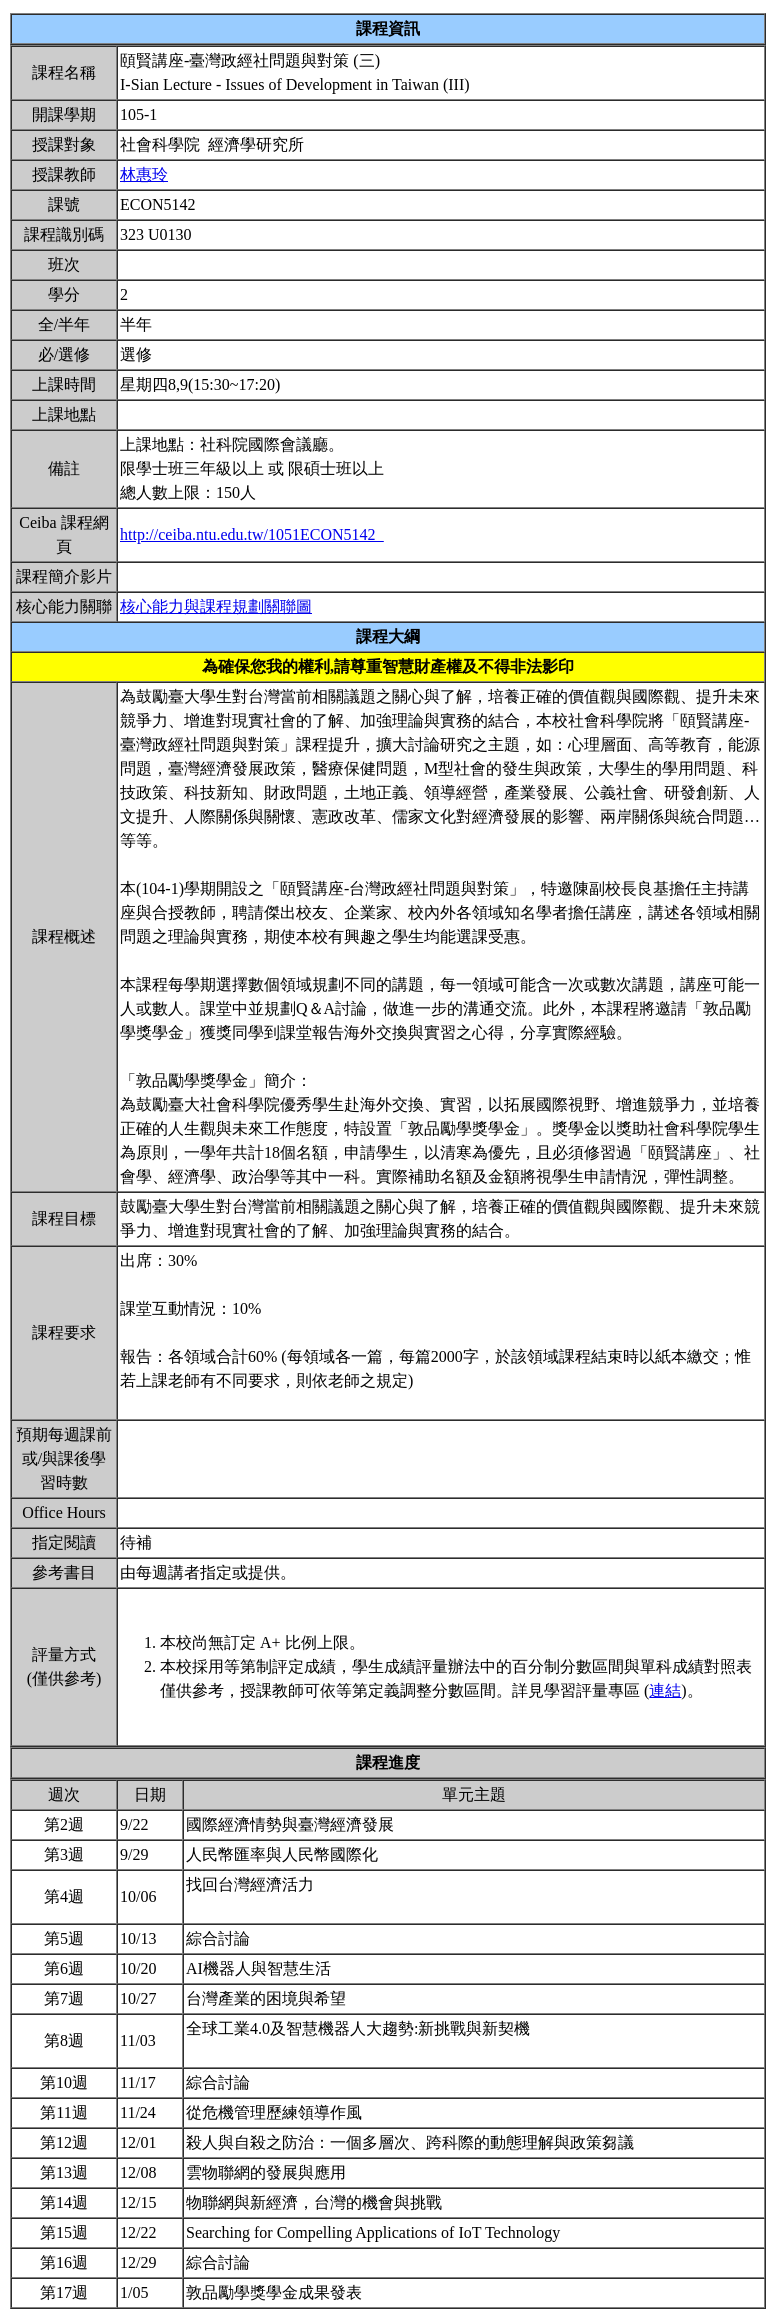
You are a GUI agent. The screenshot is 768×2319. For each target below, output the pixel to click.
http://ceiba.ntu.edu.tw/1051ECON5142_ (252, 534)
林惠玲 (144, 174)
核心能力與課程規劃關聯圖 (216, 606)
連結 (665, 1690)
